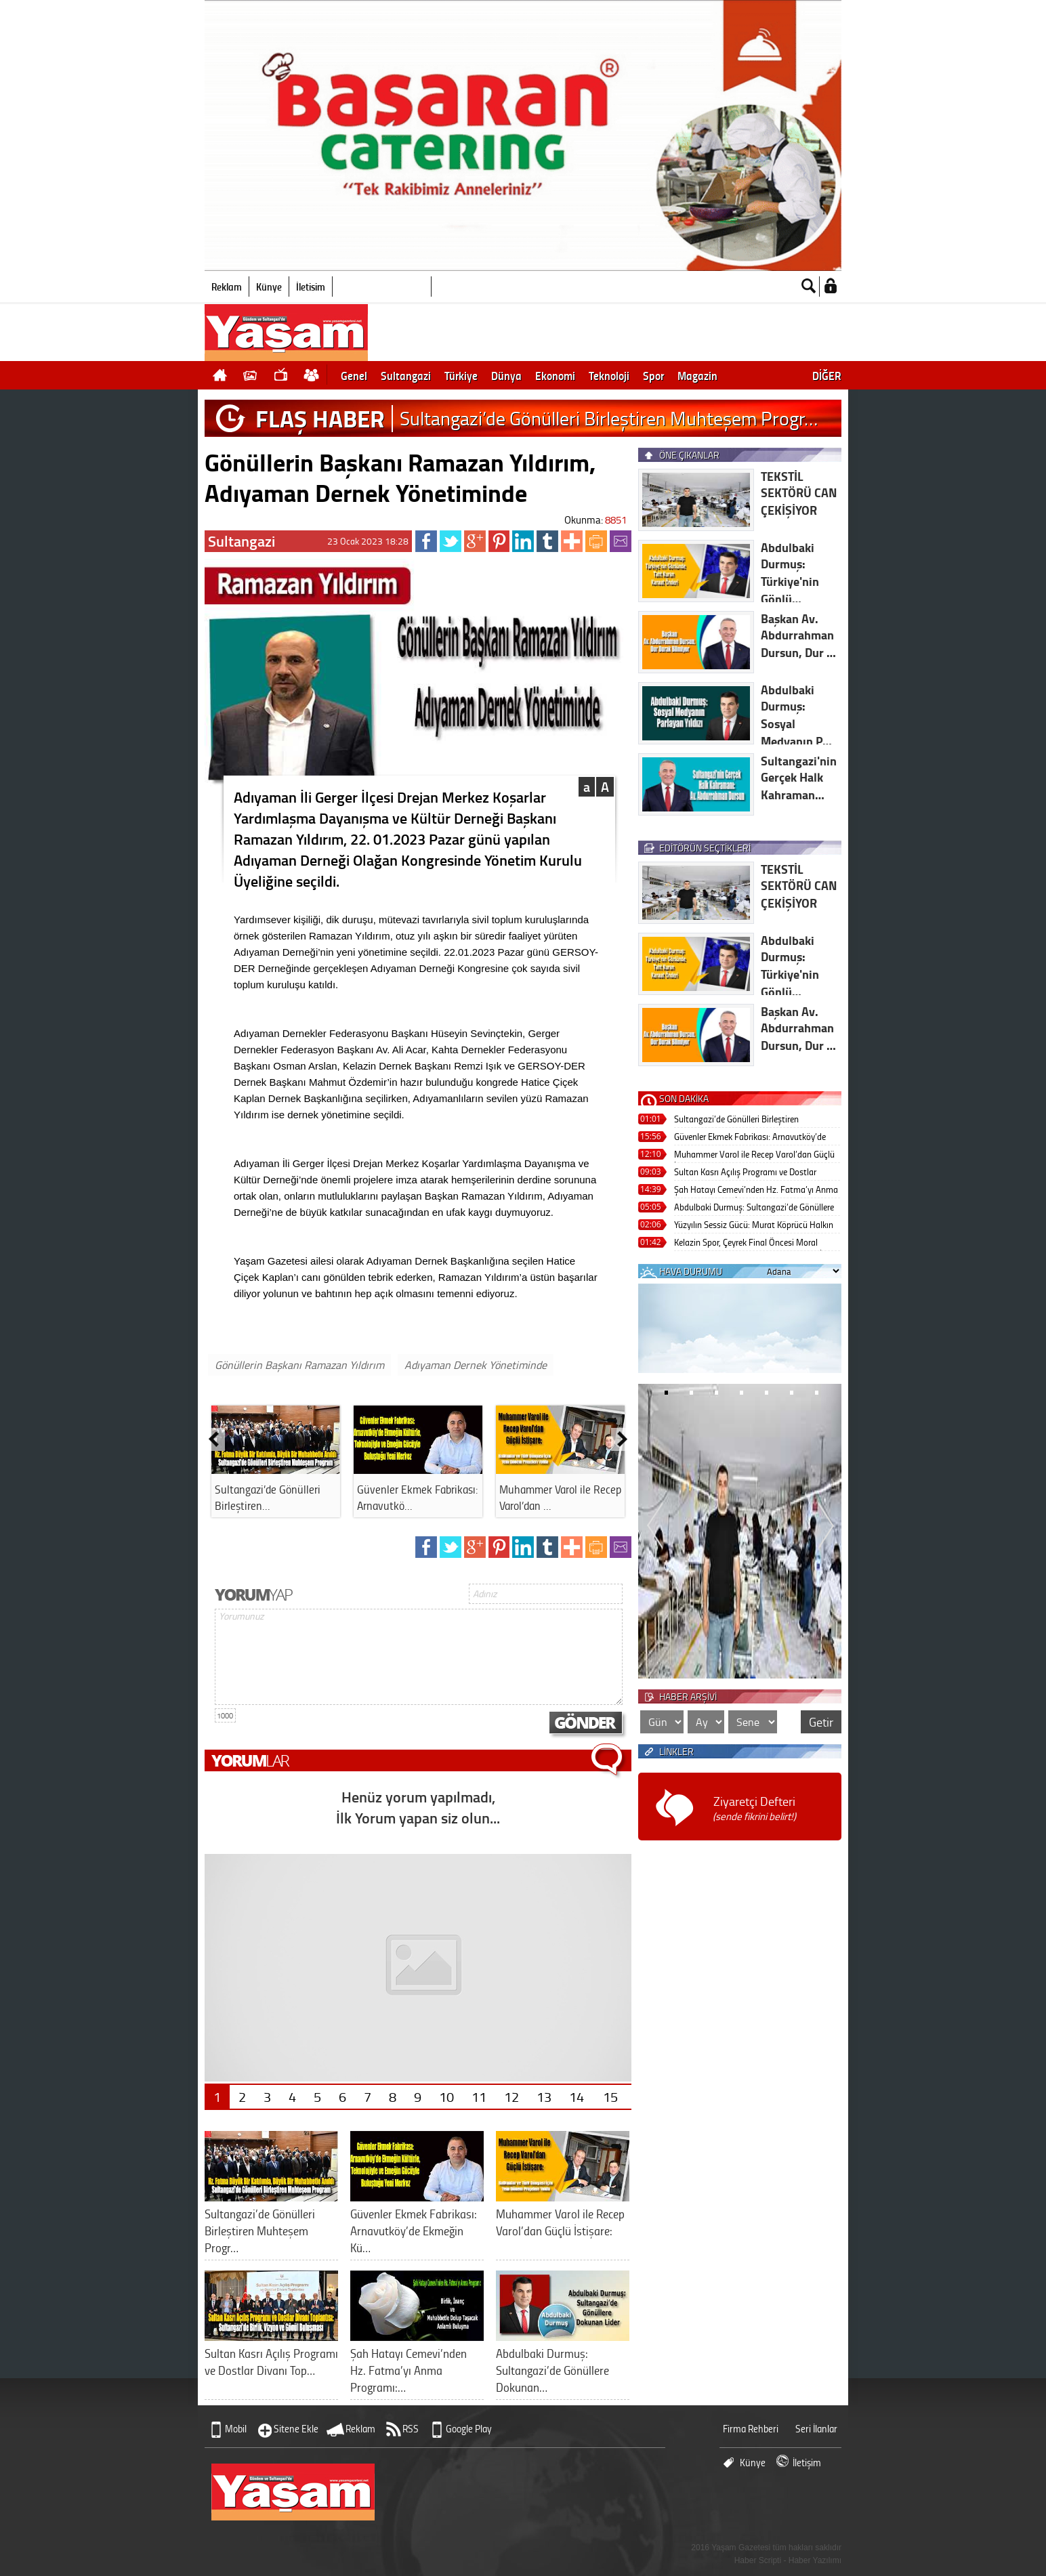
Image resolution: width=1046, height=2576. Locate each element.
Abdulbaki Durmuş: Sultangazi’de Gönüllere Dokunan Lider (754, 1208)
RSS (410, 2429)
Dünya (506, 375)
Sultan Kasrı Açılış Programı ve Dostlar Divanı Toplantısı (745, 1173)
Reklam (226, 286)
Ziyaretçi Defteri (754, 1808)
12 (511, 2096)
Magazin (697, 375)
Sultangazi (406, 375)
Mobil (236, 2429)
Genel (354, 375)
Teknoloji (609, 375)
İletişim (310, 286)
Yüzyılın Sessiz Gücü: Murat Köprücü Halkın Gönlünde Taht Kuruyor (753, 1225)
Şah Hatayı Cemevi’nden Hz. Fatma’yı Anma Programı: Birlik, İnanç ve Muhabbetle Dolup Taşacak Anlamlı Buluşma (756, 1190)
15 (610, 2096)
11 (479, 2096)
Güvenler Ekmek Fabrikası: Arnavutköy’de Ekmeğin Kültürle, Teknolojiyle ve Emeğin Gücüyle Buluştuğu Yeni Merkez (750, 1137)
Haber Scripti (757, 2560)
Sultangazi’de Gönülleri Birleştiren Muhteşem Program (736, 1120)
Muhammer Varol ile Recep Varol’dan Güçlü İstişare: (754, 1155)
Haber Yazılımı (815, 2560)
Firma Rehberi (750, 2429)
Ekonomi (555, 375)
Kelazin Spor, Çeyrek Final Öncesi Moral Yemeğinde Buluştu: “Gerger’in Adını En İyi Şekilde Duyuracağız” (751, 1243)
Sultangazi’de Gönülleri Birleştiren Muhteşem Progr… (609, 418)
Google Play (469, 2429)
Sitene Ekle (296, 2429)
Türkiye (461, 375)
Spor (653, 375)
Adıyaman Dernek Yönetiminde (475, 1364)
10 (446, 2096)
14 (576, 2096)
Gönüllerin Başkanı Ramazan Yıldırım (299, 1364)
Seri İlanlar (816, 2429)
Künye (269, 286)
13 (544, 2096)
